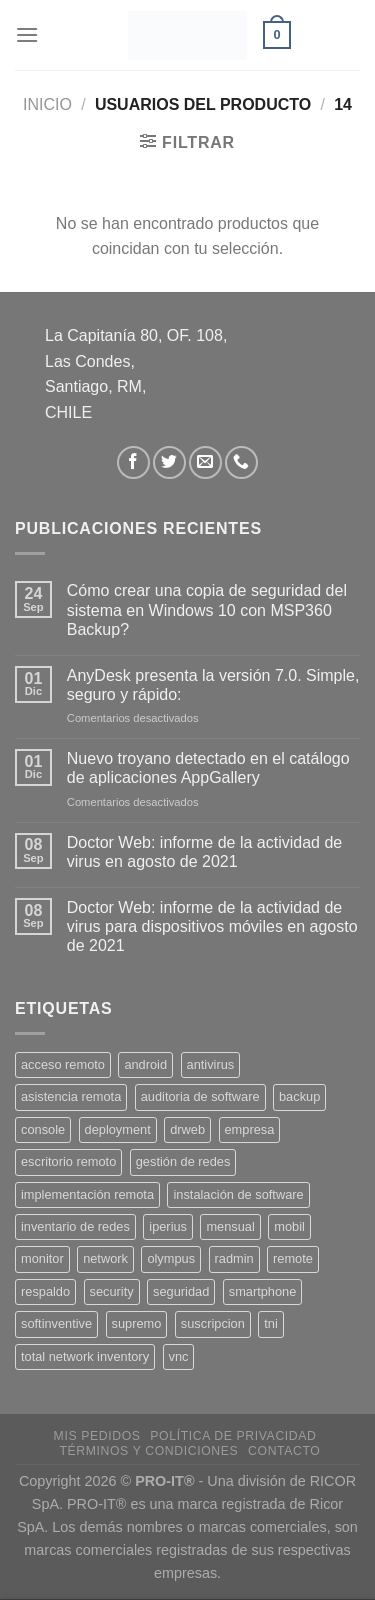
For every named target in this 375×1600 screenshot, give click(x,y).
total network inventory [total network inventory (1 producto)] (85, 1356)
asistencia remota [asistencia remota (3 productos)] (71, 1096)
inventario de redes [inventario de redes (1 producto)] (75, 1226)
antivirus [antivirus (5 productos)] (211, 1064)
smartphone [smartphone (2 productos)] (263, 1291)
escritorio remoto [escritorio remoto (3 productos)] (68, 1161)
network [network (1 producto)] (105, 1258)
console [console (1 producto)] (43, 1129)
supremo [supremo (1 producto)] (137, 1323)
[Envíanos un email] (205, 462)
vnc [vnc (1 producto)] (179, 1356)
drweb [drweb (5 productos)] (187, 1129)
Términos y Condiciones (148, 1451)
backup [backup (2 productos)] (299, 1096)
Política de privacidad (233, 1436)
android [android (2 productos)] (145, 1064)
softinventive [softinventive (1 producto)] (56, 1323)
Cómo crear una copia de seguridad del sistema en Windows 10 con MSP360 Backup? (207, 609)
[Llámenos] (241, 462)
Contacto (284, 1451)
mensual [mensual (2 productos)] (230, 1226)
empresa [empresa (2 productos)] (250, 1129)
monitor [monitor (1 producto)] (42, 1258)
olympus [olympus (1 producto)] (171, 1258)
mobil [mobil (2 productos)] (289, 1226)
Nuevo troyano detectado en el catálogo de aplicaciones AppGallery (208, 768)
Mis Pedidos (97, 1436)
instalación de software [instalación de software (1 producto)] (238, 1194)
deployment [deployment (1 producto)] (118, 1129)
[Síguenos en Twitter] (169, 462)
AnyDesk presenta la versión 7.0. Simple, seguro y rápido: (213, 685)
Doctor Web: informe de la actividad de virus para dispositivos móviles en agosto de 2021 (212, 926)
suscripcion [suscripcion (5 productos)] (213, 1323)
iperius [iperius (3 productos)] (168, 1226)
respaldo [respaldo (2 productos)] (45, 1291)
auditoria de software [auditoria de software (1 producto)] (200, 1096)
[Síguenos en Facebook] (133, 462)
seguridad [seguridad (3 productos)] (181, 1291)
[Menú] (27, 34)
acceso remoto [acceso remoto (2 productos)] (63, 1064)
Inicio (47, 104)
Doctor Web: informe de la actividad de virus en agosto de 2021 (204, 852)
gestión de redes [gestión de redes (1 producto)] (183, 1161)
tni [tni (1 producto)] (271, 1323)
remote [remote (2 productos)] (293, 1258)
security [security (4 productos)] (112, 1291)
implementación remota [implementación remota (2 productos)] (87, 1194)
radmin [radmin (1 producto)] (234, 1258)
